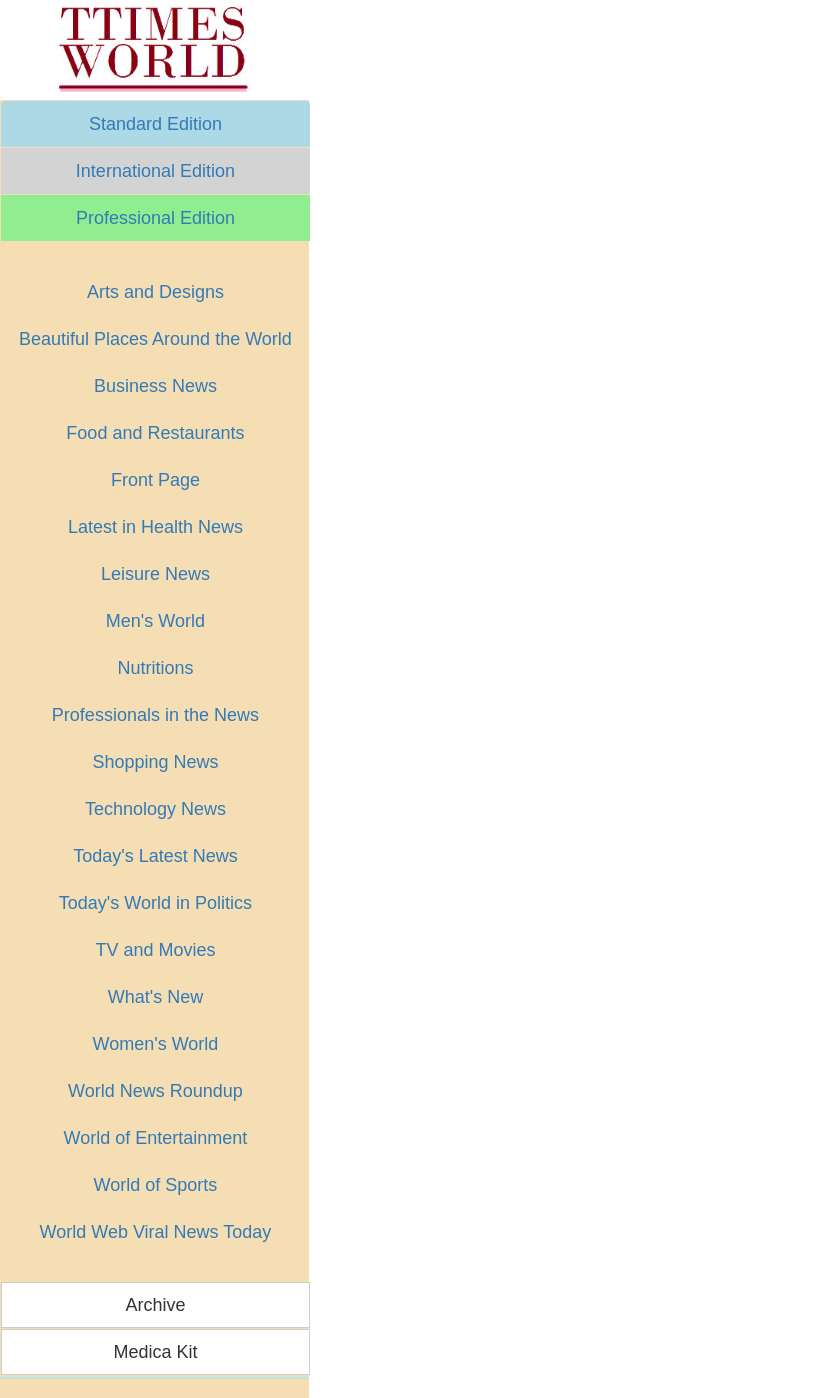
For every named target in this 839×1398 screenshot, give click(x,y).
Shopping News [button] (155, 762)
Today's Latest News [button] (155, 856)
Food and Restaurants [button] (155, 433)
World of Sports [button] (156, 1185)
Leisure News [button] (155, 574)
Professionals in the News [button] (155, 715)
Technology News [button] (155, 809)
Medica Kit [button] (155, 1352)
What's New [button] (155, 997)
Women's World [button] (156, 1044)
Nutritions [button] (155, 668)
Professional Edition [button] (155, 218)
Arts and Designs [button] (155, 292)
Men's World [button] (155, 621)
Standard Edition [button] (155, 124)
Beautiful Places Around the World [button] (155, 339)
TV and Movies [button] (155, 950)
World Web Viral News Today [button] (156, 1232)
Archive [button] (155, 1305)
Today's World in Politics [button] (155, 903)
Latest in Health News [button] (155, 527)
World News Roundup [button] (155, 1091)
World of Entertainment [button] (156, 1138)
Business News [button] (155, 386)
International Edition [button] (155, 171)
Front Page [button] (155, 480)
